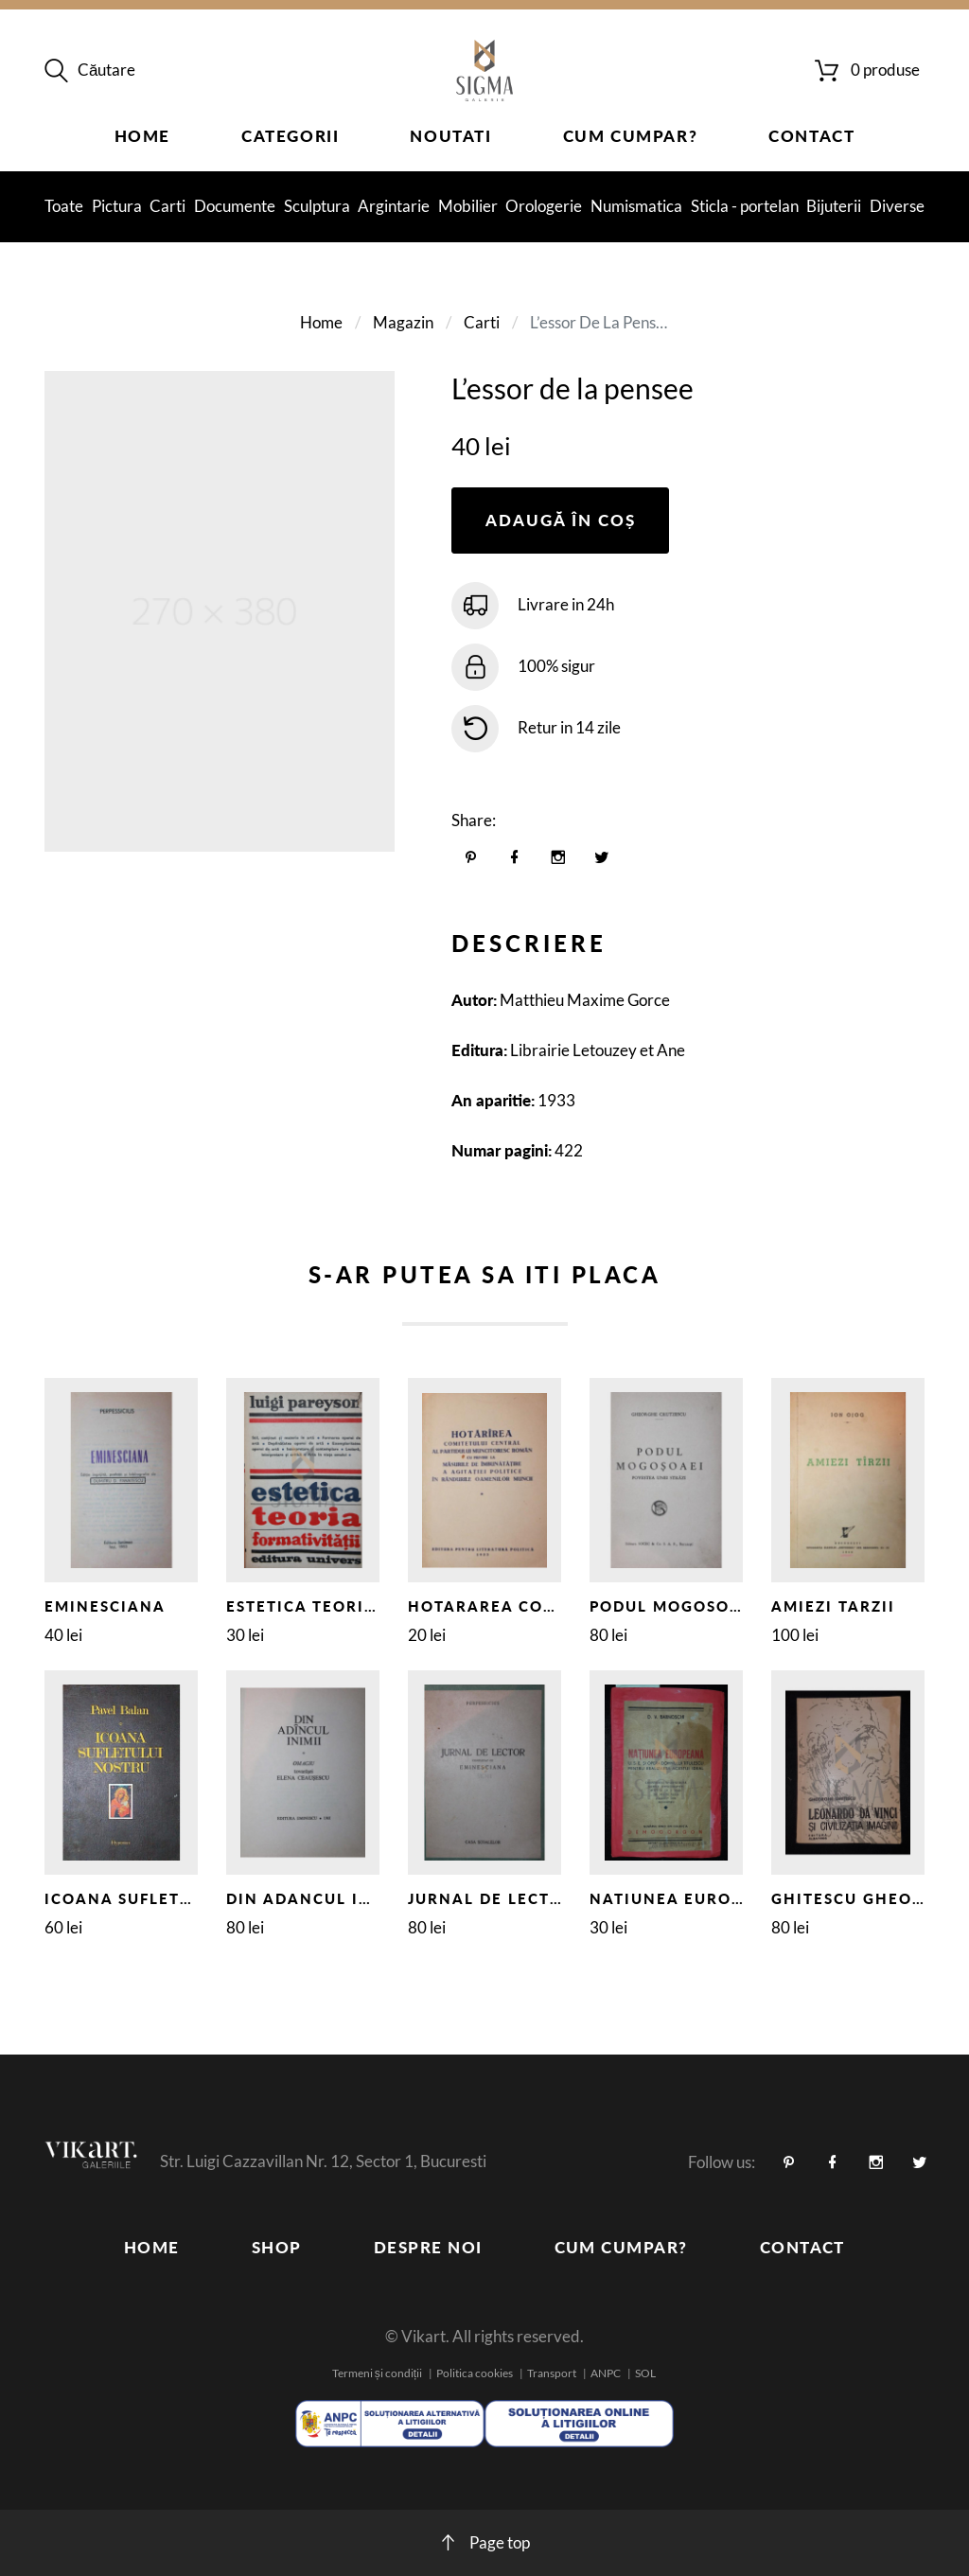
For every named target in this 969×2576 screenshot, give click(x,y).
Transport (551, 2373)
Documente (234, 206)
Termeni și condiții (377, 2373)
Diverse (897, 206)
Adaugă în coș (560, 520)
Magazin (403, 322)
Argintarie (394, 206)
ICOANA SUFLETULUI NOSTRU (170, 1898)
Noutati (450, 136)
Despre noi (428, 2247)
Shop (277, 2247)
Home (142, 136)
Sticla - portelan (745, 206)
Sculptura (317, 206)
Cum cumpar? (630, 136)
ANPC (605, 2373)
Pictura (117, 206)
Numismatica (636, 206)
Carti (167, 206)
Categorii (290, 136)
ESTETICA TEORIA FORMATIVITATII (374, 1605)
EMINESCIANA (105, 1605)
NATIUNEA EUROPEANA (690, 1898)
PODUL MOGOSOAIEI (678, 1605)
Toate (63, 206)
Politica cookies (474, 2373)
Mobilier (468, 206)
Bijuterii (833, 206)
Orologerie (543, 206)
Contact (811, 136)
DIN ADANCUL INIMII (316, 1898)
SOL (645, 2373)
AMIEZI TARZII (833, 1605)
